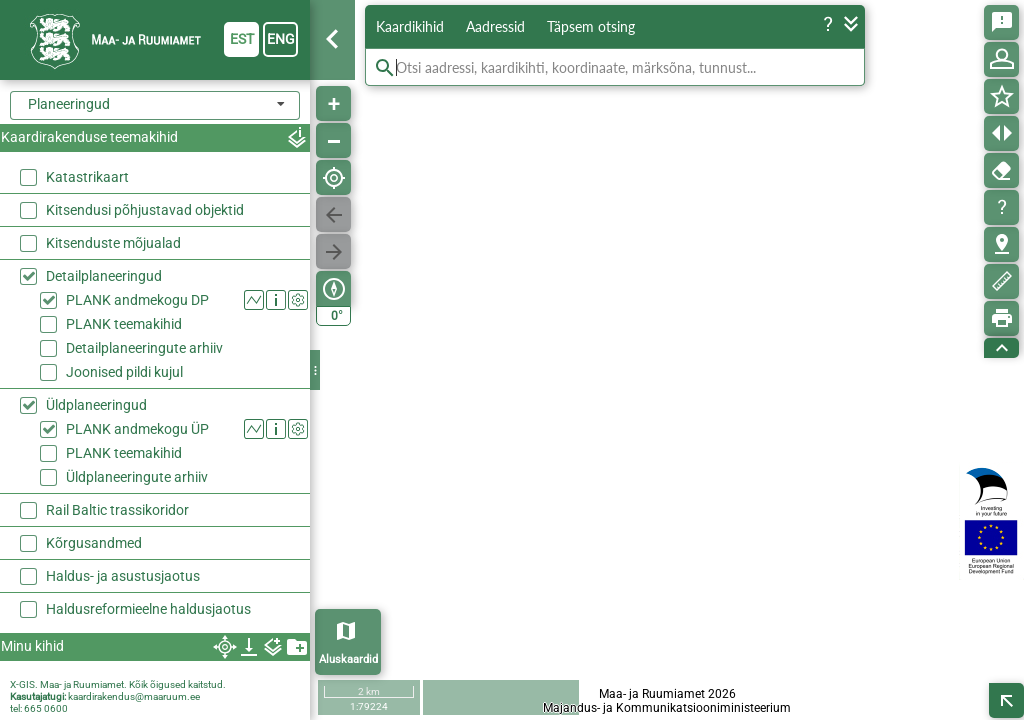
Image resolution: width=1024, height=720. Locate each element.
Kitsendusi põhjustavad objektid (145, 210)
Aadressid (495, 26)
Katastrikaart (87, 177)
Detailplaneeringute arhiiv (144, 348)
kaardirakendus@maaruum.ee (134, 696)
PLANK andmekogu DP (137, 300)
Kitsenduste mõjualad (113, 243)
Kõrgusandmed (94, 543)
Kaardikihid (410, 26)
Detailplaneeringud (104, 276)
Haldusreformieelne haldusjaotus (148, 609)
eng (281, 39)
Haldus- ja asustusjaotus (123, 576)
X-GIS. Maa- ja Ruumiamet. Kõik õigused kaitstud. (118, 684)
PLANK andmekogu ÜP (137, 429)
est (242, 39)
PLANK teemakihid (124, 324)
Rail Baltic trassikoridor (117, 510)
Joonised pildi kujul (124, 372)
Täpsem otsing (591, 26)
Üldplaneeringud (96, 405)
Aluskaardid (348, 659)
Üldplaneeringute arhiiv (137, 477)
